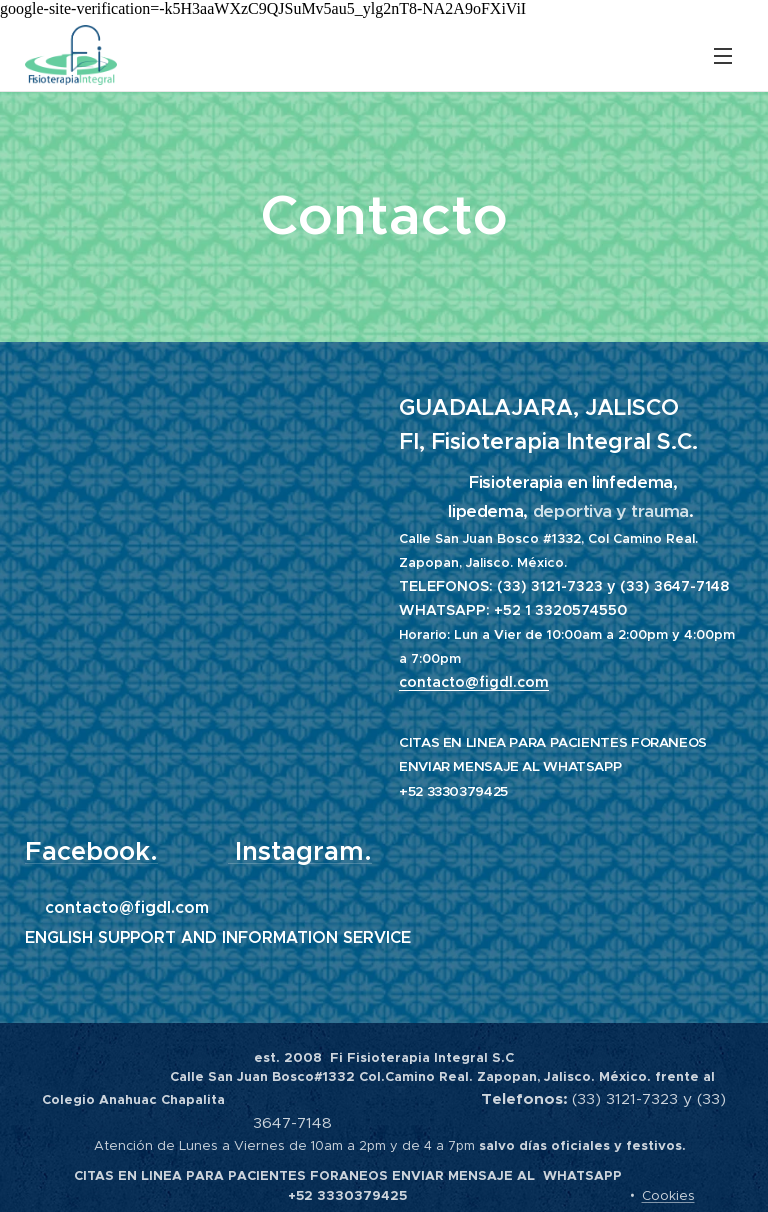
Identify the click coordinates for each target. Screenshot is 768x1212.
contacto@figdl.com (474, 682)
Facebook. (91, 851)
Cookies (668, 1195)
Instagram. (303, 851)
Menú (723, 56)
